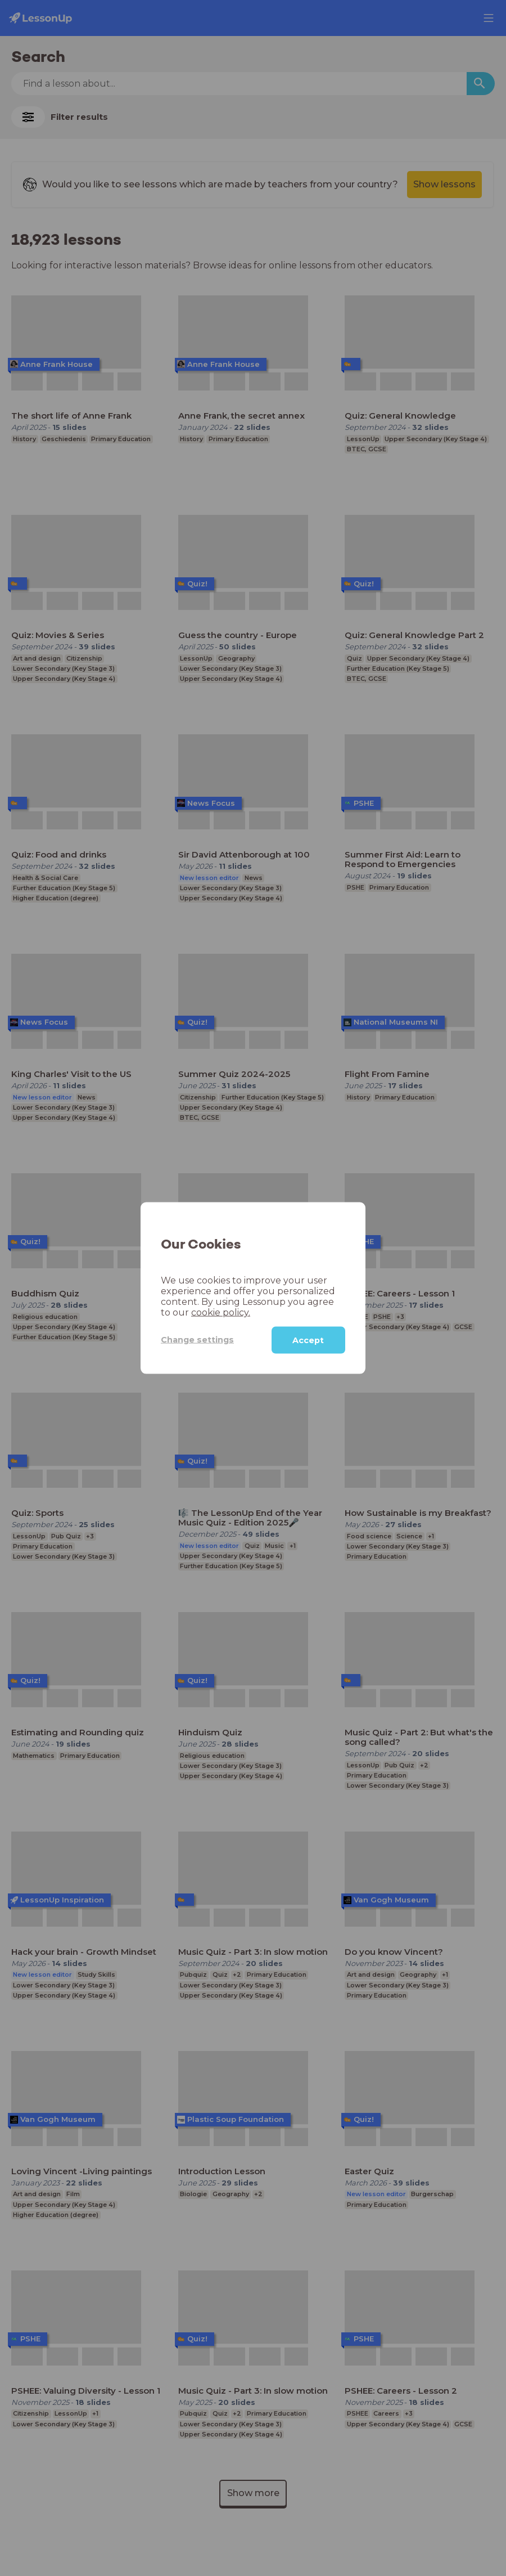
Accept (308, 1340)
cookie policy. (220, 1312)
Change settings (197, 1340)
